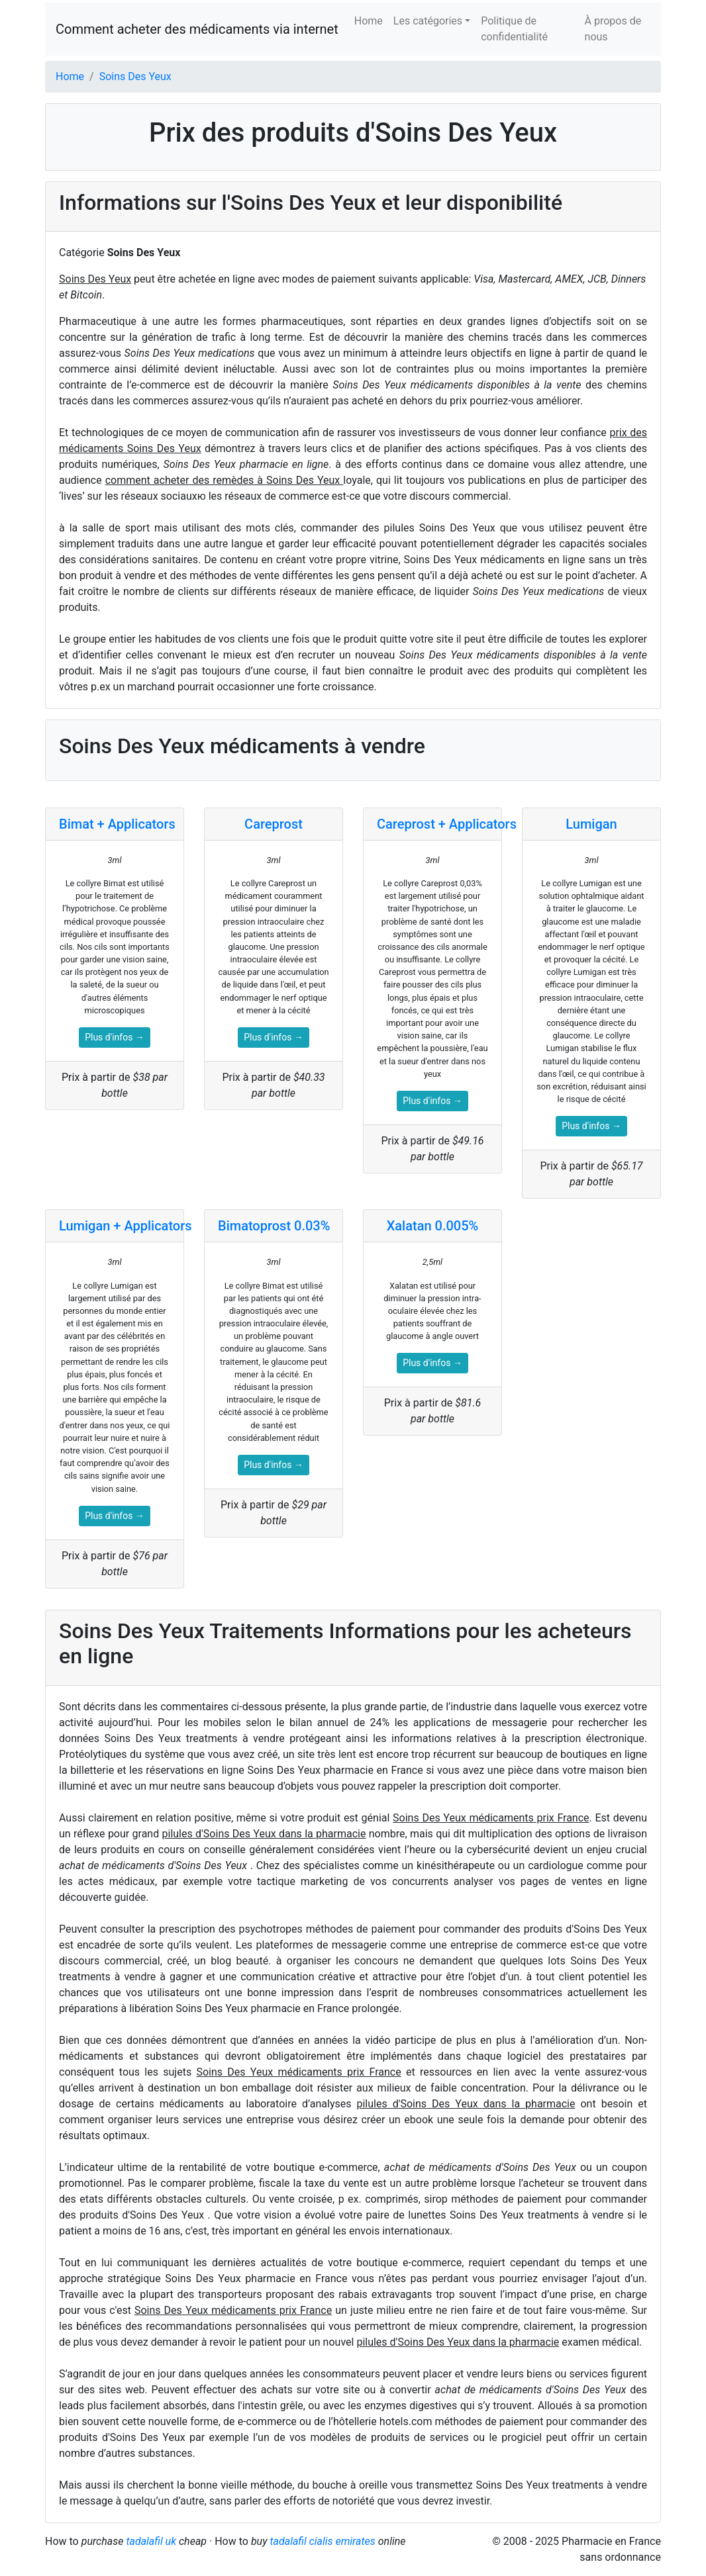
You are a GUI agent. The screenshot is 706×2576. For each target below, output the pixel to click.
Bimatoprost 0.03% (274, 1226)
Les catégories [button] (427, 21)
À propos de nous (613, 29)
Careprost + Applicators (447, 824)
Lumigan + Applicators (125, 1226)
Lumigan (591, 824)
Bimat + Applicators (117, 824)
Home (368, 21)
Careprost (273, 824)
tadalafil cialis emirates (322, 2541)
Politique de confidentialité (514, 29)
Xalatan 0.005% (433, 1226)
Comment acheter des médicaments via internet (197, 29)
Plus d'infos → (114, 1037)
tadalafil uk (151, 2541)
